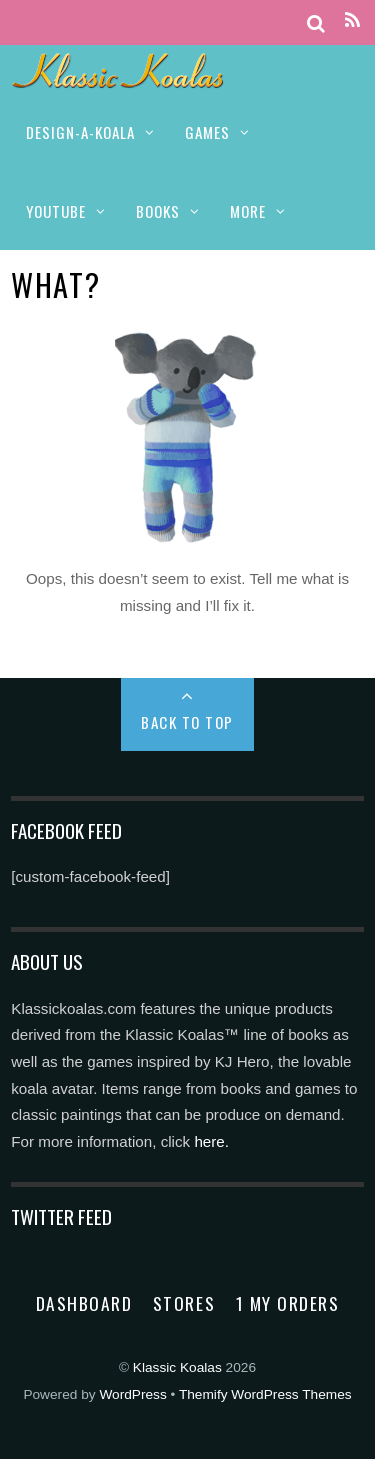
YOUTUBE (56, 211)
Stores (184, 1303)
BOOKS (158, 211)
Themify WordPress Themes (265, 1394)
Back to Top (187, 722)
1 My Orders (288, 1303)
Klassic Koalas (177, 1367)
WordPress (132, 1394)
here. (211, 1141)
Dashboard (84, 1303)
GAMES (207, 132)
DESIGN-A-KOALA (80, 132)
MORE (248, 211)
